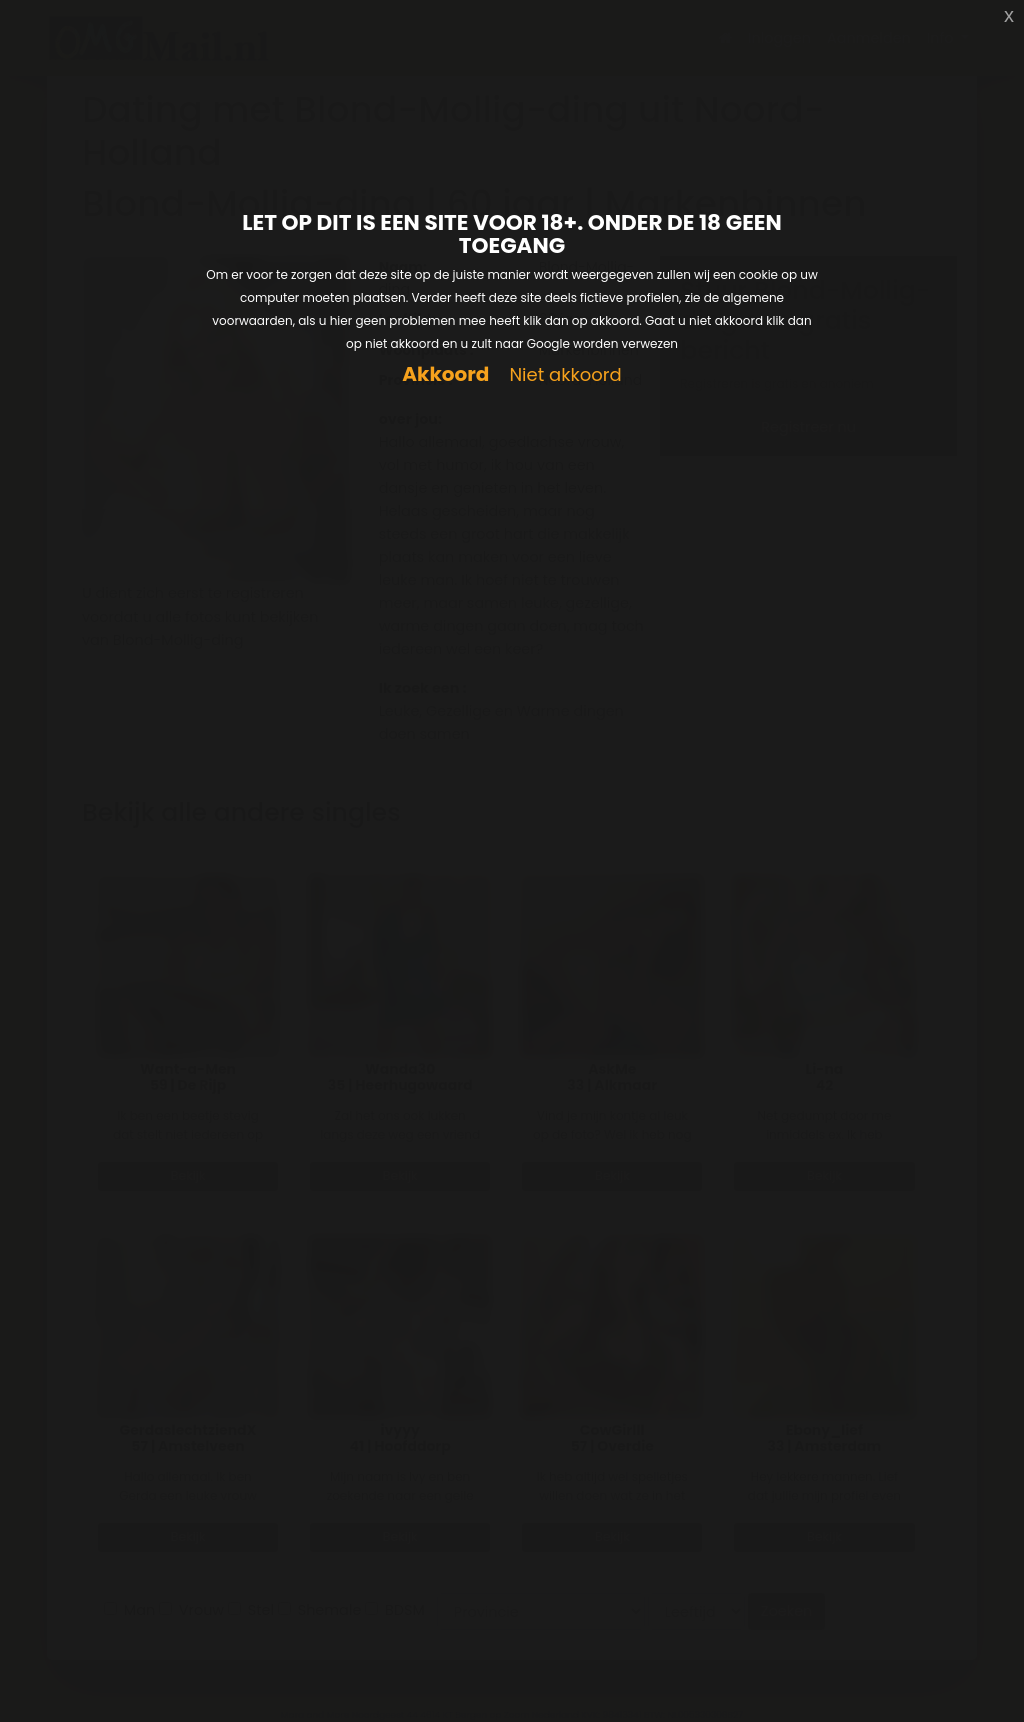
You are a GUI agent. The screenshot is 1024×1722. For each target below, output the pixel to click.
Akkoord (445, 374)
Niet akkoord (565, 375)
